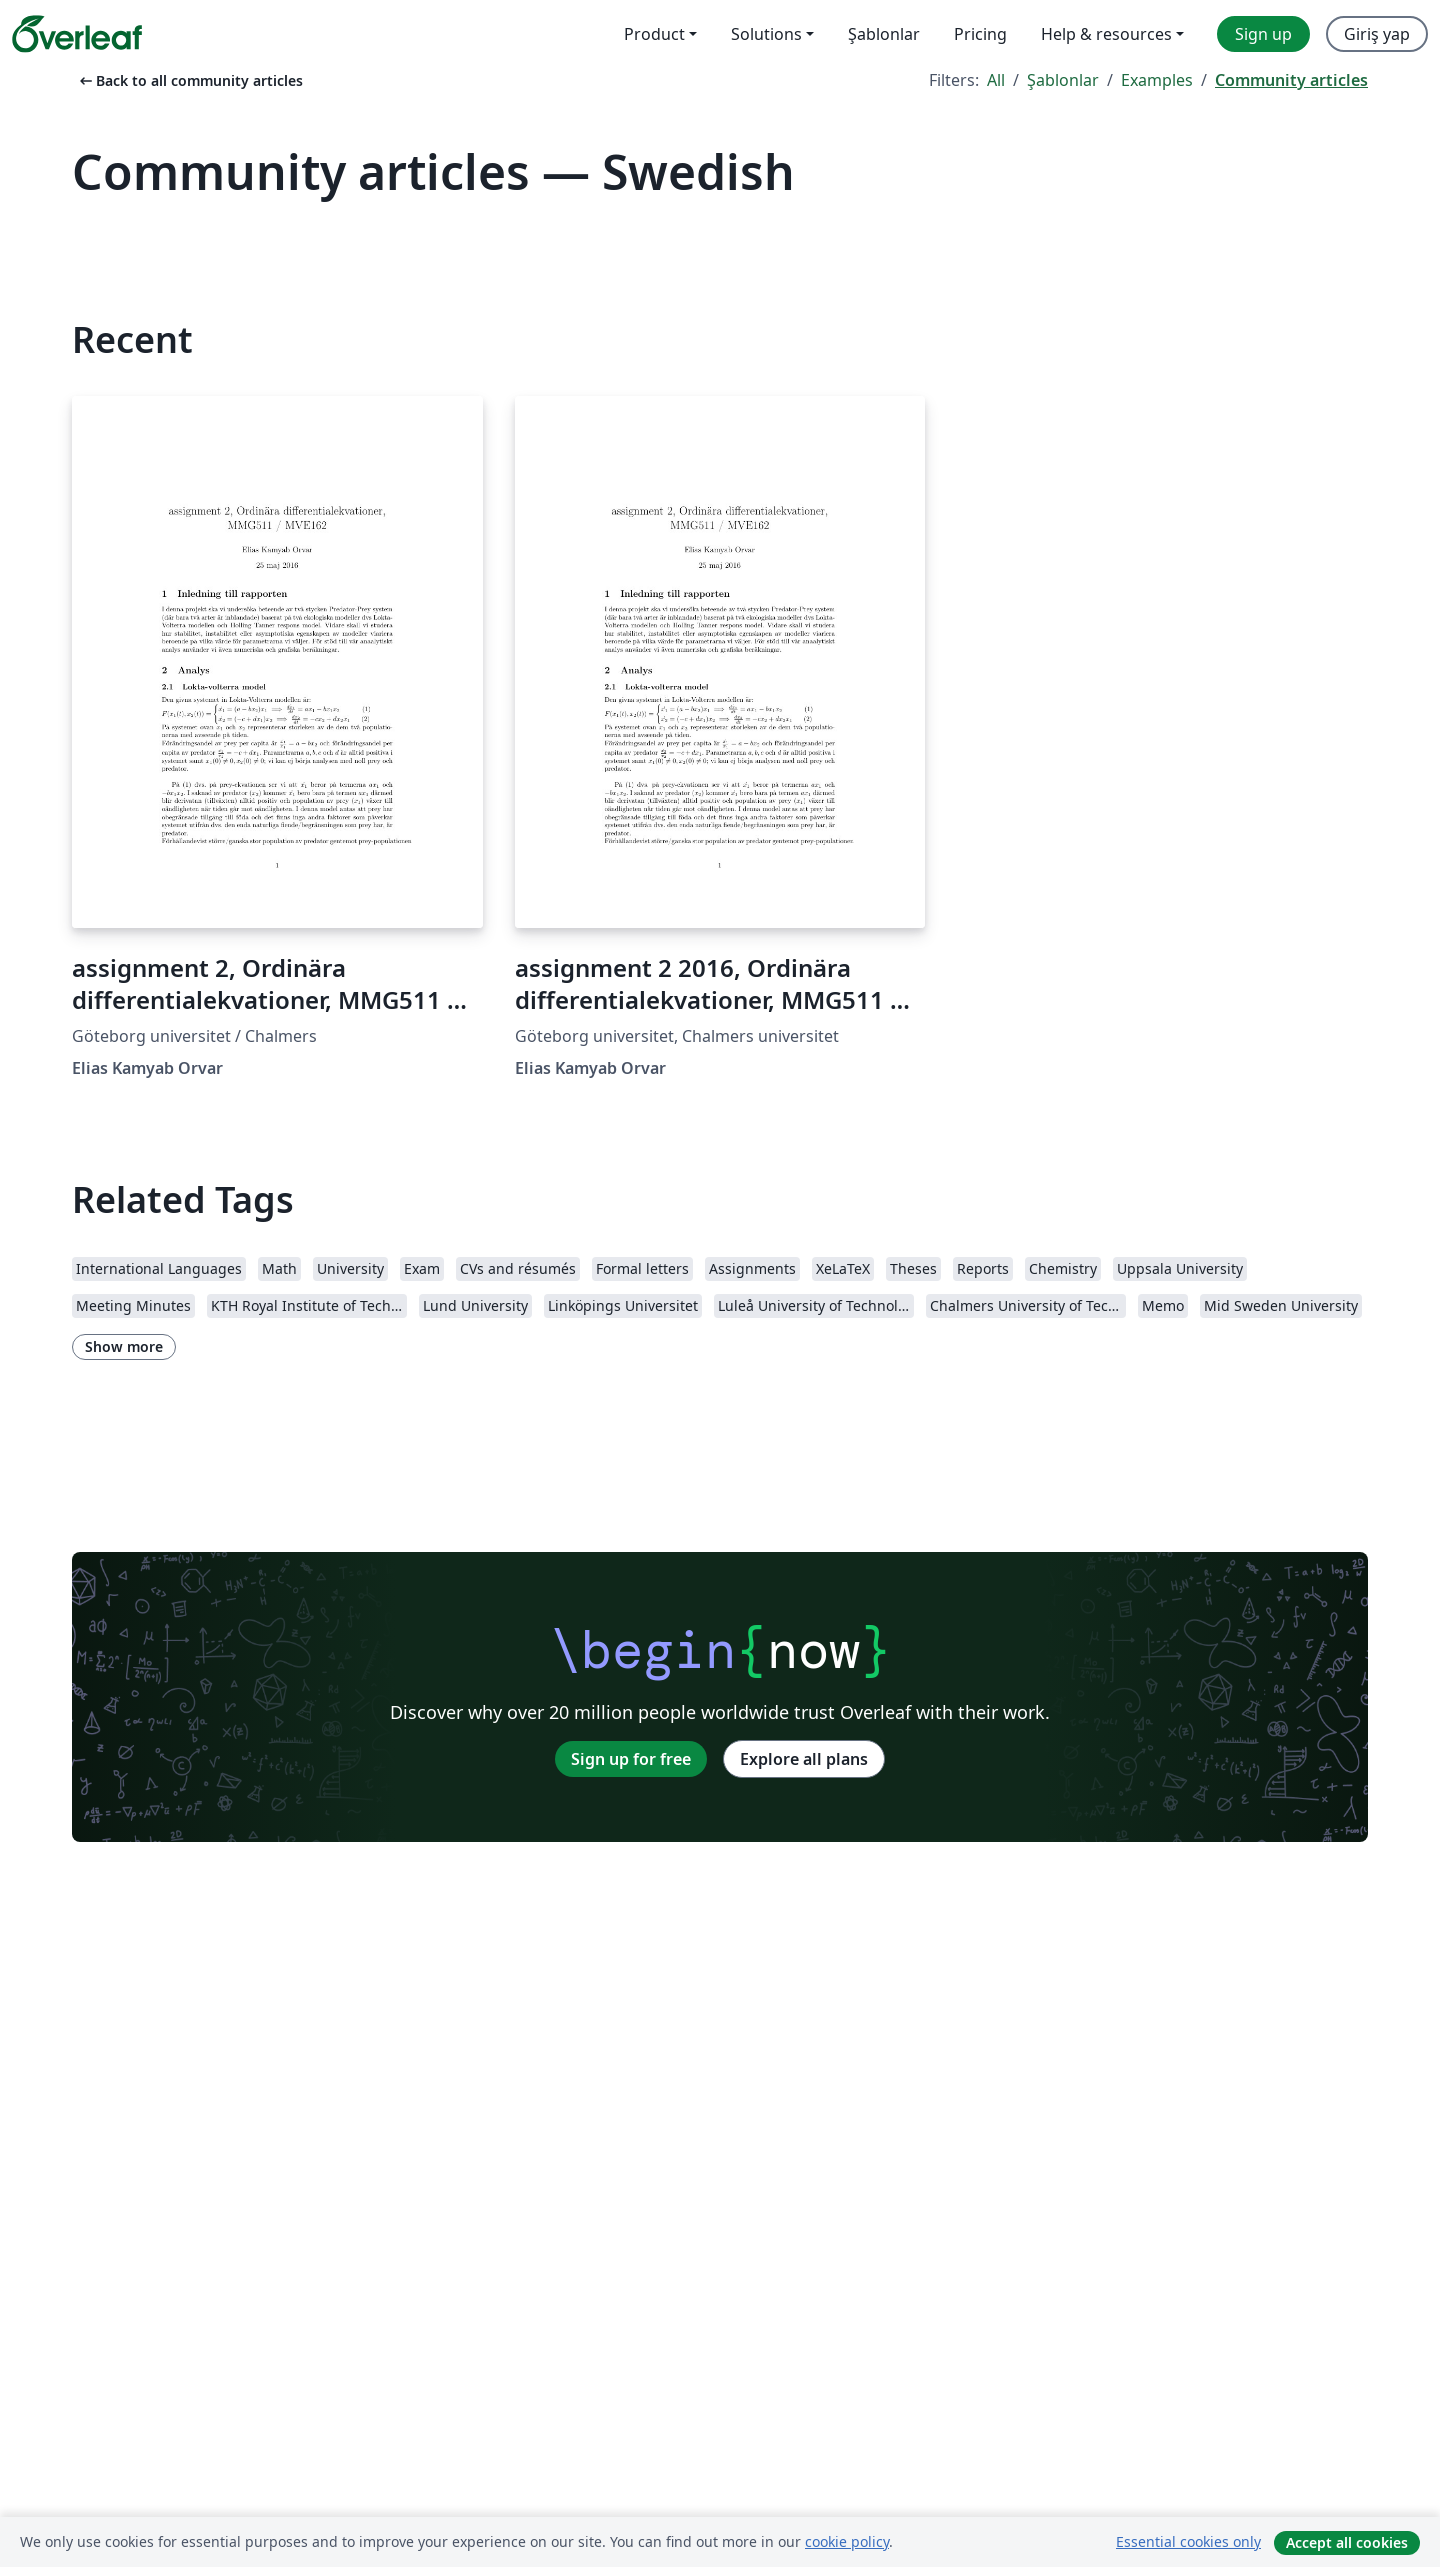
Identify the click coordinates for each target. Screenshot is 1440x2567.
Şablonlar (1063, 80)
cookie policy (847, 2541)
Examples (1157, 80)
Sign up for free (631, 1759)
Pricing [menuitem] (980, 34)
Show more (124, 1346)
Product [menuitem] (654, 34)
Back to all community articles (189, 80)
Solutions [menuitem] (766, 34)
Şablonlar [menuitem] (884, 34)
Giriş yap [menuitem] (1377, 34)
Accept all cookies (1347, 2542)
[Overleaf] (77, 34)
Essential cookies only (1188, 2541)
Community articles (1291, 80)
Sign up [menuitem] (1263, 34)
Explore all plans (804, 1759)
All (996, 80)
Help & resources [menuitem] (1106, 34)
